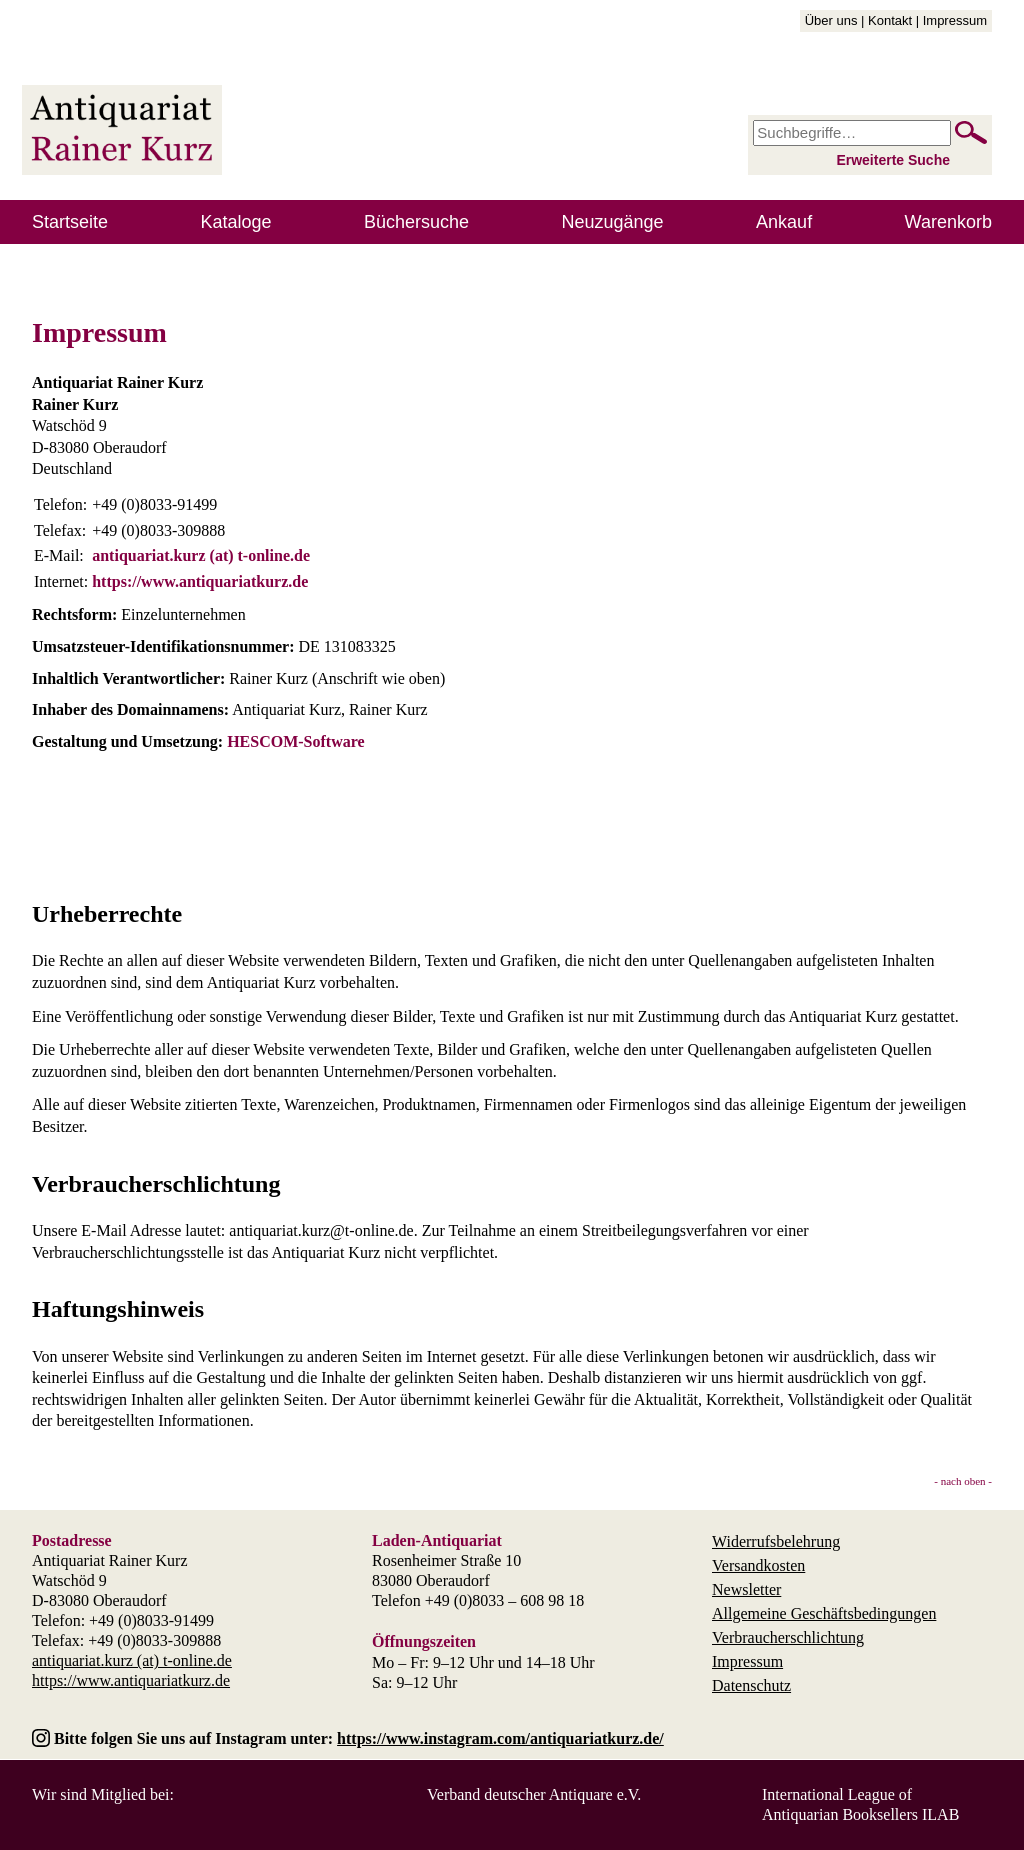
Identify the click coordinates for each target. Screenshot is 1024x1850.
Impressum (955, 20)
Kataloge (236, 222)
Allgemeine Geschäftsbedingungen (824, 1613)
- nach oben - (963, 1481)
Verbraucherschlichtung (788, 1637)
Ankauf (784, 222)
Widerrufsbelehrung (776, 1541)
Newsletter (746, 1589)
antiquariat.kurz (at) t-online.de (201, 555)
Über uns (831, 20)
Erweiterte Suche (893, 160)
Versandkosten (758, 1565)
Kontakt (890, 20)
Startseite (70, 222)
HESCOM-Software (295, 741)
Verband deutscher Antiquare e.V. (534, 1794)
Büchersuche (416, 222)
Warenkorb (948, 222)
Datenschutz (751, 1685)
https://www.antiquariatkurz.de (200, 581)
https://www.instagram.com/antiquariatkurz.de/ (500, 1738)
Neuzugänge (613, 222)
